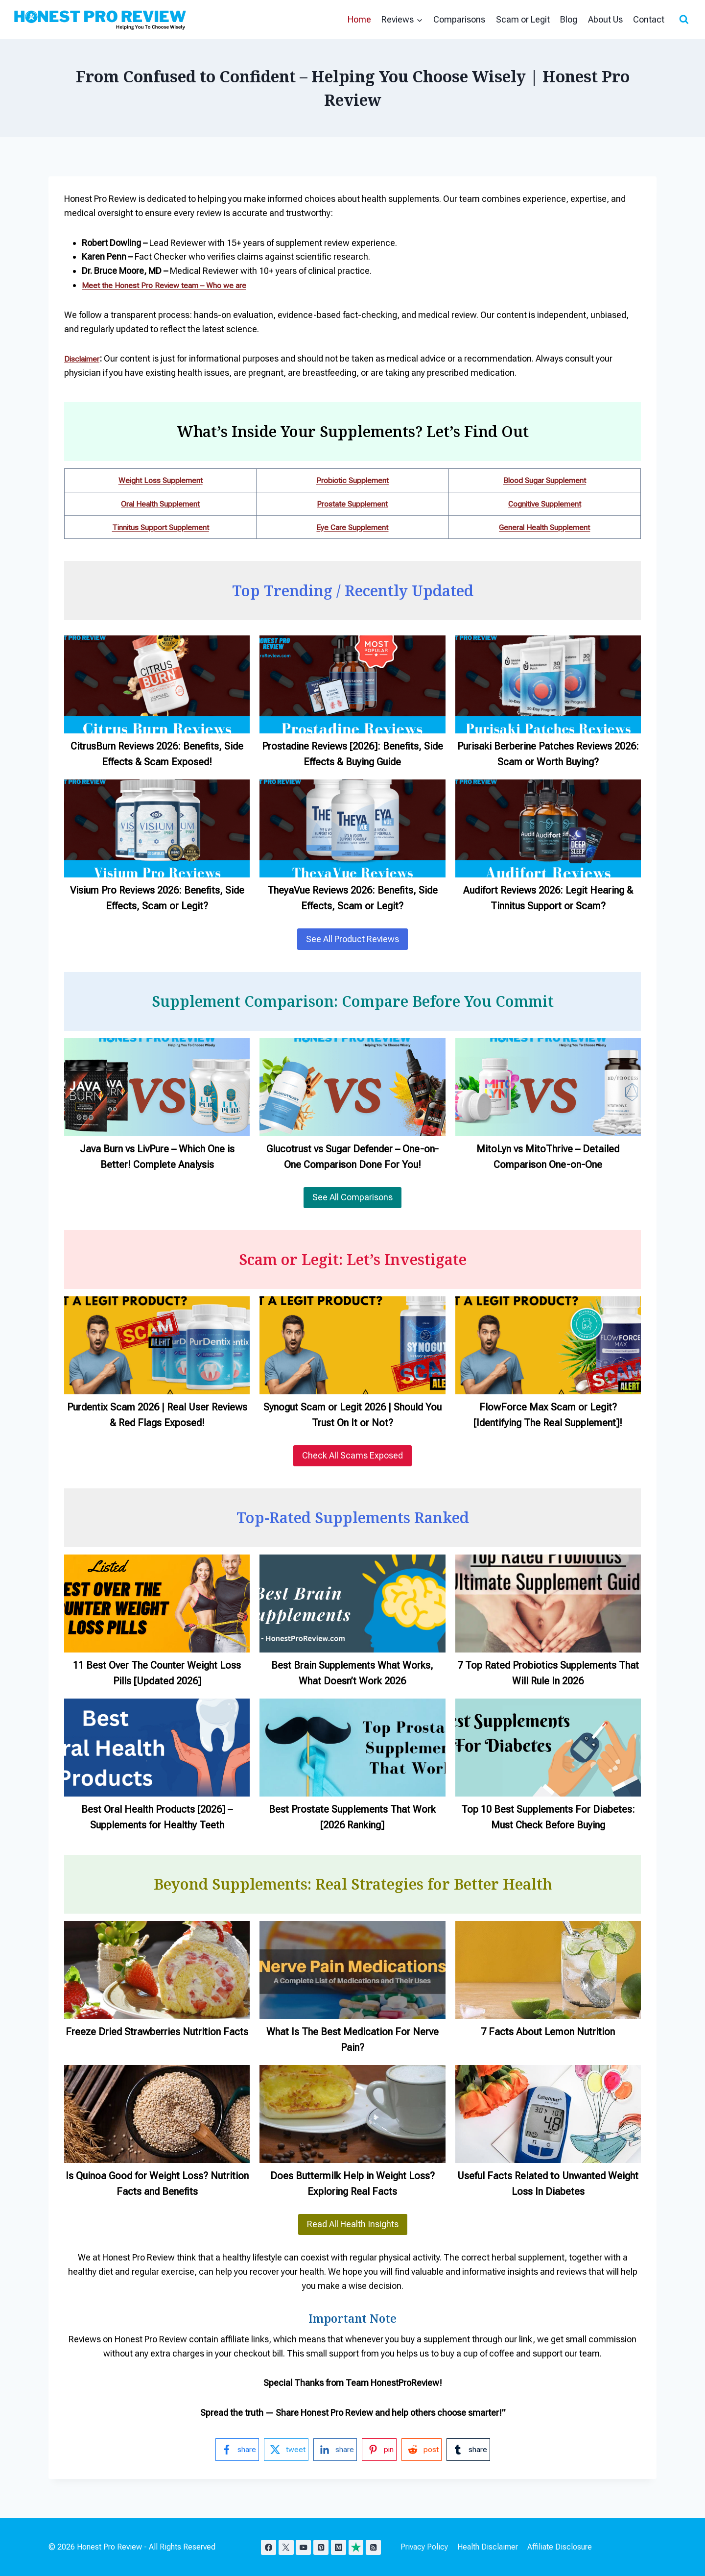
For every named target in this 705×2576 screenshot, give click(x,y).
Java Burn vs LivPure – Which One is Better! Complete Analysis (157, 1156)
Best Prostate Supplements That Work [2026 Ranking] (352, 1817)
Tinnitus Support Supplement (160, 527)
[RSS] (380, 2547)
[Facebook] (269, 2547)
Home (359, 19)
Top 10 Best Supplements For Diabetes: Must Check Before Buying (548, 1817)
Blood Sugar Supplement (544, 480)
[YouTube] (306, 2547)
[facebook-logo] (230, 2449)
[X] (288, 2547)
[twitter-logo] (282, 2449)
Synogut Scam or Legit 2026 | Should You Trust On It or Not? (352, 1415)
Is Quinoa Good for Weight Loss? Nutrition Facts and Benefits (157, 2183)
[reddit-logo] (425, 2449)
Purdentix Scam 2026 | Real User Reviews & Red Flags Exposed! (157, 1415)
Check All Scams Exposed (352, 1455)
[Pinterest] (324, 2547)
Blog (568, 19)
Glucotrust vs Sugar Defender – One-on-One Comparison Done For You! (352, 1156)
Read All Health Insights (353, 2224)
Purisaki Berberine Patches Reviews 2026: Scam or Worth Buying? (548, 754)
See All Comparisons (352, 1197)
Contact (648, 19)
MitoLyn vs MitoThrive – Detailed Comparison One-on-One (547, 1156)
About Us (605, 19)
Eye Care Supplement (352, 527)
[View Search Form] (684, 19)
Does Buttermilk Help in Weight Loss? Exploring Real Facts (352, 2183)
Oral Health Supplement (160, 503)
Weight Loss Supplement (160, 480)
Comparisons (459, 19)
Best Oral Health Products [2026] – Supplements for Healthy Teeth (157, 1817)
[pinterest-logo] (381, 2449)
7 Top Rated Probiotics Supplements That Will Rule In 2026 (548, 1673)
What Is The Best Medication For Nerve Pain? (352, 2039)
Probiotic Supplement (352, 480)
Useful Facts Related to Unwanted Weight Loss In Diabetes (547, 2183)
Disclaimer (85, 358)
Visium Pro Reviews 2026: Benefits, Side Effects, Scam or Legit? (157, 898)
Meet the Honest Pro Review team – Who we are (175, 285)
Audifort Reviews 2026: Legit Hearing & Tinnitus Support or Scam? (548, 898)
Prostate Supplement (352, 503)
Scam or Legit (523, 19)
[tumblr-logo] (474, 2449)
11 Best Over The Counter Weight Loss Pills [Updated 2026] (157, 1673)
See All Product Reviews (352, 939)
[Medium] (343, 2547)
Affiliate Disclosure (566, 2547)
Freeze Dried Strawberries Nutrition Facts (157, 2032)
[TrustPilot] (361, 2547)
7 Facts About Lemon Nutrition (548, 2032)
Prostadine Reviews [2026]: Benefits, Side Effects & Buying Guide (352, 754)
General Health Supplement (544, 527)
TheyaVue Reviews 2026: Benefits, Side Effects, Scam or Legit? (352, 898)
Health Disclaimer (494, 2547)
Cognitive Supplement (545, 503)
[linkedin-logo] (334, 2449)
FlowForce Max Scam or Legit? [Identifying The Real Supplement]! (547, 1415)
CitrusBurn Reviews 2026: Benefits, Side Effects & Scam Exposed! (156, 754)
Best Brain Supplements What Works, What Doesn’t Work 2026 (352, 1673)
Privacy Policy (430, 2547)
